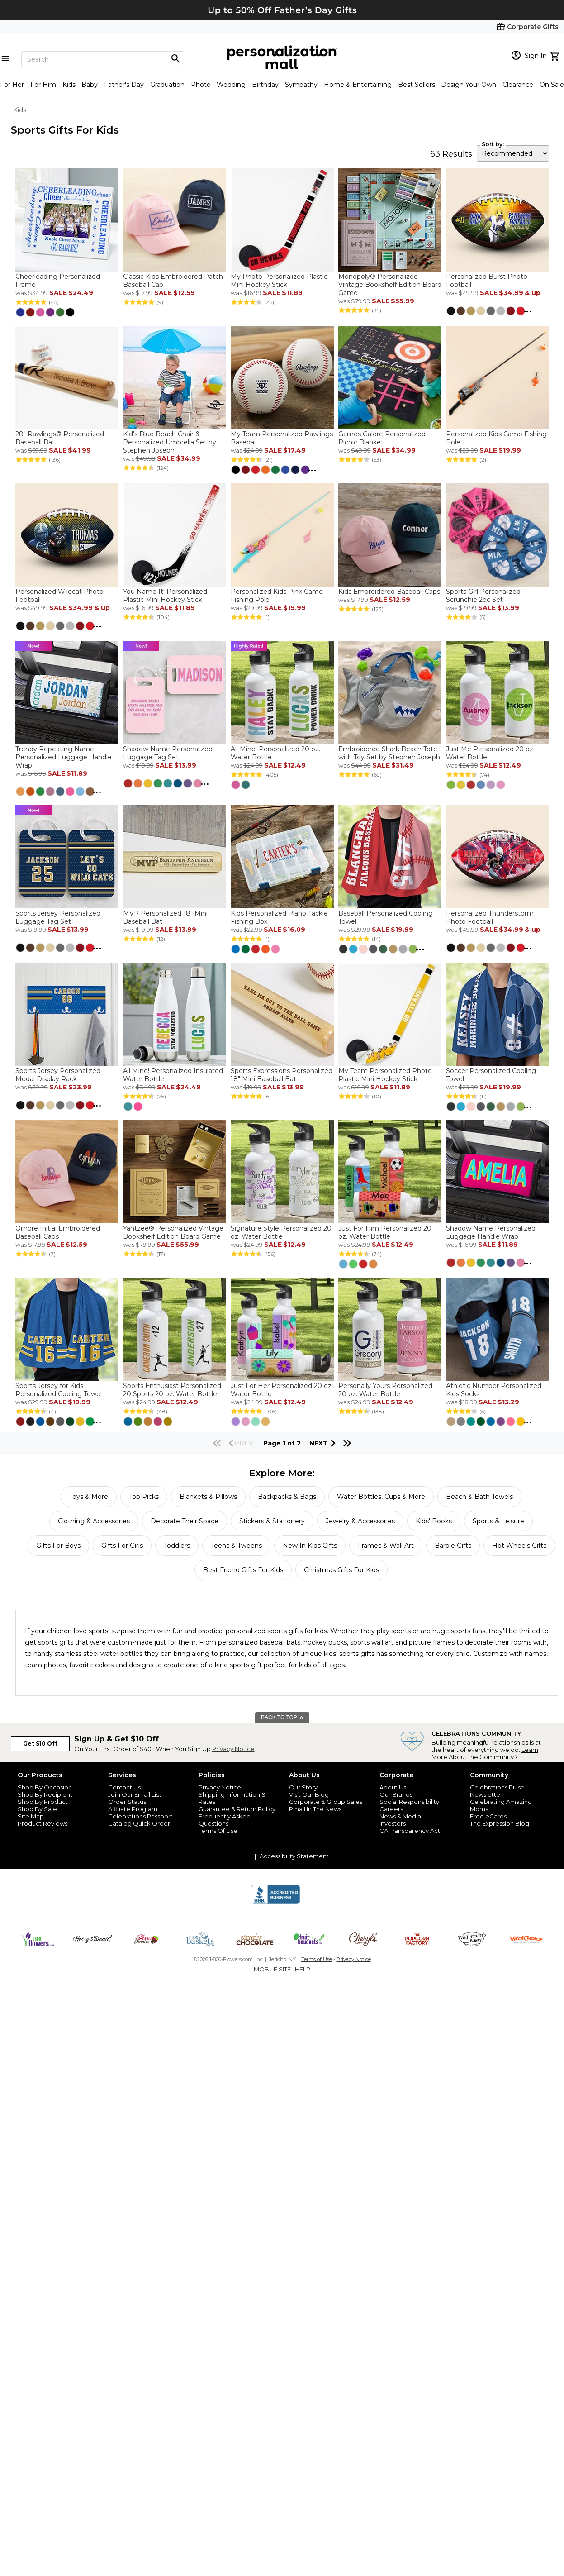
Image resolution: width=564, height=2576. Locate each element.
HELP (302, 1969)
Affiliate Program (132, 1809)
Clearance (517, 85)
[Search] (102, 59)
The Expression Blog (499, 1823)
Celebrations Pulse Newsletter (497, 1791)
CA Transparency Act (409, 1830)
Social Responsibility (409, 1801)
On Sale (552, 85)
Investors (392, 1823)
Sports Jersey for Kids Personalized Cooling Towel (58, 1390)
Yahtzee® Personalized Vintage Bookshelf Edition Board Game (173, 1232)
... (527, 310)
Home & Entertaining (358, 85)
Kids (69, 85)
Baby (89, 85)
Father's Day (124, 85)
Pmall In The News (315, 1809)
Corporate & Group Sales (325, 1801)
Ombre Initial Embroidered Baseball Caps (57, 1232)
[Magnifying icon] (175, 59)
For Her (12, 85)
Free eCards (488, 1816)
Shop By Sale (37, 1809)
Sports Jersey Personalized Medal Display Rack (57, 1075)
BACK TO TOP (282, 1717)
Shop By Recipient (45, 1794)
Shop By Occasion (45, 1787)
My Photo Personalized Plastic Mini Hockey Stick (279, 280)
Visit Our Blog (309, 1794)
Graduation (167, 85)
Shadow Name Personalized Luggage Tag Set (168, 753)
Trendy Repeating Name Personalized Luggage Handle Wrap (63, 757)
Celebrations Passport (140, 1816)
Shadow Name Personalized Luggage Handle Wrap (491, 1232)
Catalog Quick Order (139, 1823)
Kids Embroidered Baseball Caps (389, 591)
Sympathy (301, 85)
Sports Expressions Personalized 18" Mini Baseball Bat (281, 1075)
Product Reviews (42, 1823)
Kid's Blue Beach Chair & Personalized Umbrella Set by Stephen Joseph (169, 442)
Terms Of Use (218, 1830)
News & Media (400, 1816)
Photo (201, 85)
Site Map (31, 1816)
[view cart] (555, 55)
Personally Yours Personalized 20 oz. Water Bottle (385, 1390)
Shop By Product (43, 1801)
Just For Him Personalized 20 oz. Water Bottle (384, 1232)
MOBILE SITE (272, 1969)
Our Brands (395, 1794)
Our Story (303, 1787)
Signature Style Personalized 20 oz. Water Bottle (281, 1232)
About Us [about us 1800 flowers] (392, 1787)
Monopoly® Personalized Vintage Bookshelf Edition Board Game (389, 284)
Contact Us (124, 1787)
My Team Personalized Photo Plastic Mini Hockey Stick (385, 1075)
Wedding (231, 85)
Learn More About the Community (484, 1753)
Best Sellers (416, 85)
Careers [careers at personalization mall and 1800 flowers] (391, 1809)
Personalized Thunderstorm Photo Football (490, 917)
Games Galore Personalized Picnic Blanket (382, 438)
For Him (43, 85)
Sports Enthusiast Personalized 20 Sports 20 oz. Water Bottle (172, 1390)
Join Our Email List (134, 1794)
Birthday (265, 85)
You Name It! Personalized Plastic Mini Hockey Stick (165, 595)
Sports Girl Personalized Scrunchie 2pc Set (483, 595)
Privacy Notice (233, 1748)
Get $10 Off (40, 1743)
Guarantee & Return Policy (237, 1809)
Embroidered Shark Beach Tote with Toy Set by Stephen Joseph (389, 753)
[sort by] (513, 153)
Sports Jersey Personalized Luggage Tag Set (57, 917)
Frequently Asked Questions (225, 1820)
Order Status (127, 1801)
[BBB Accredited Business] (275, 1902)
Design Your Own (468, 85)
